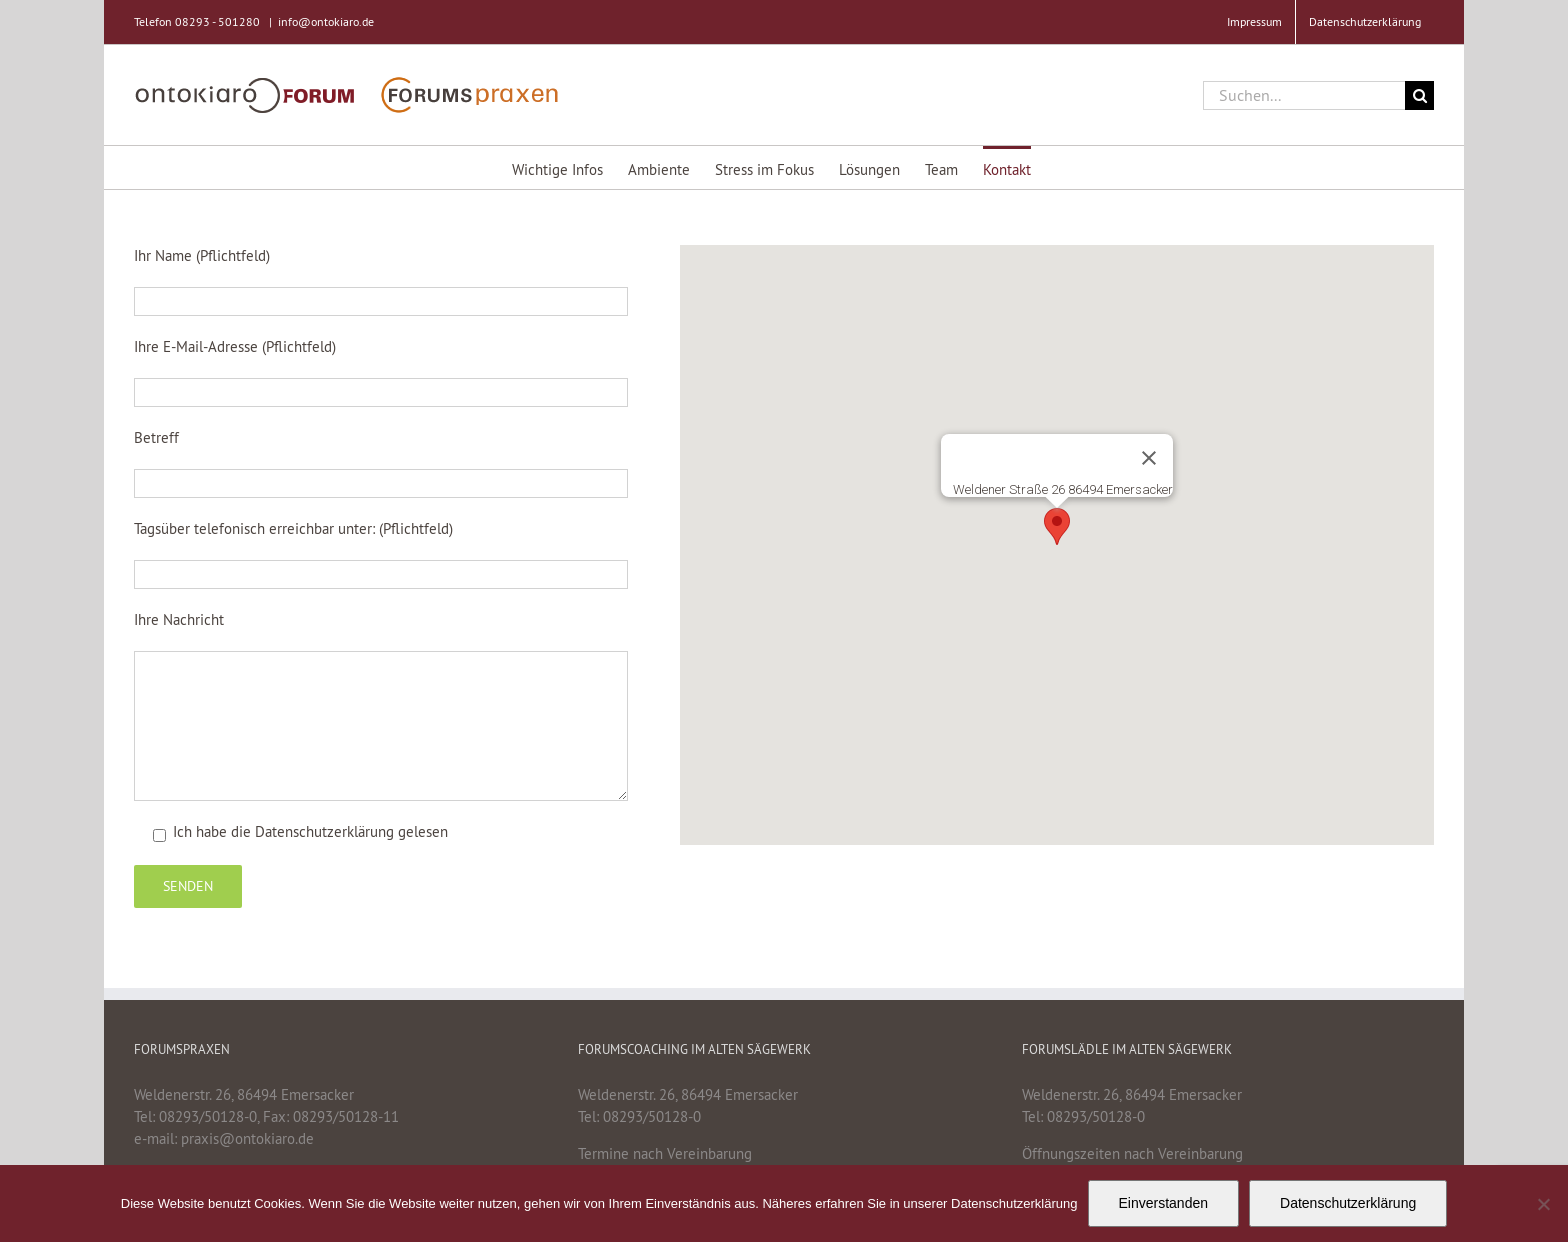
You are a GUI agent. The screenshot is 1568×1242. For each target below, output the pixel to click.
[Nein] (1543, 1204)
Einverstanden (1164, 1203)
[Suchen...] (1304, 95)
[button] (1057, 526)
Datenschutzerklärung (324, 831)
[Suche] (1419, 95)
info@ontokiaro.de (326, 21)
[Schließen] (1149, 458)
